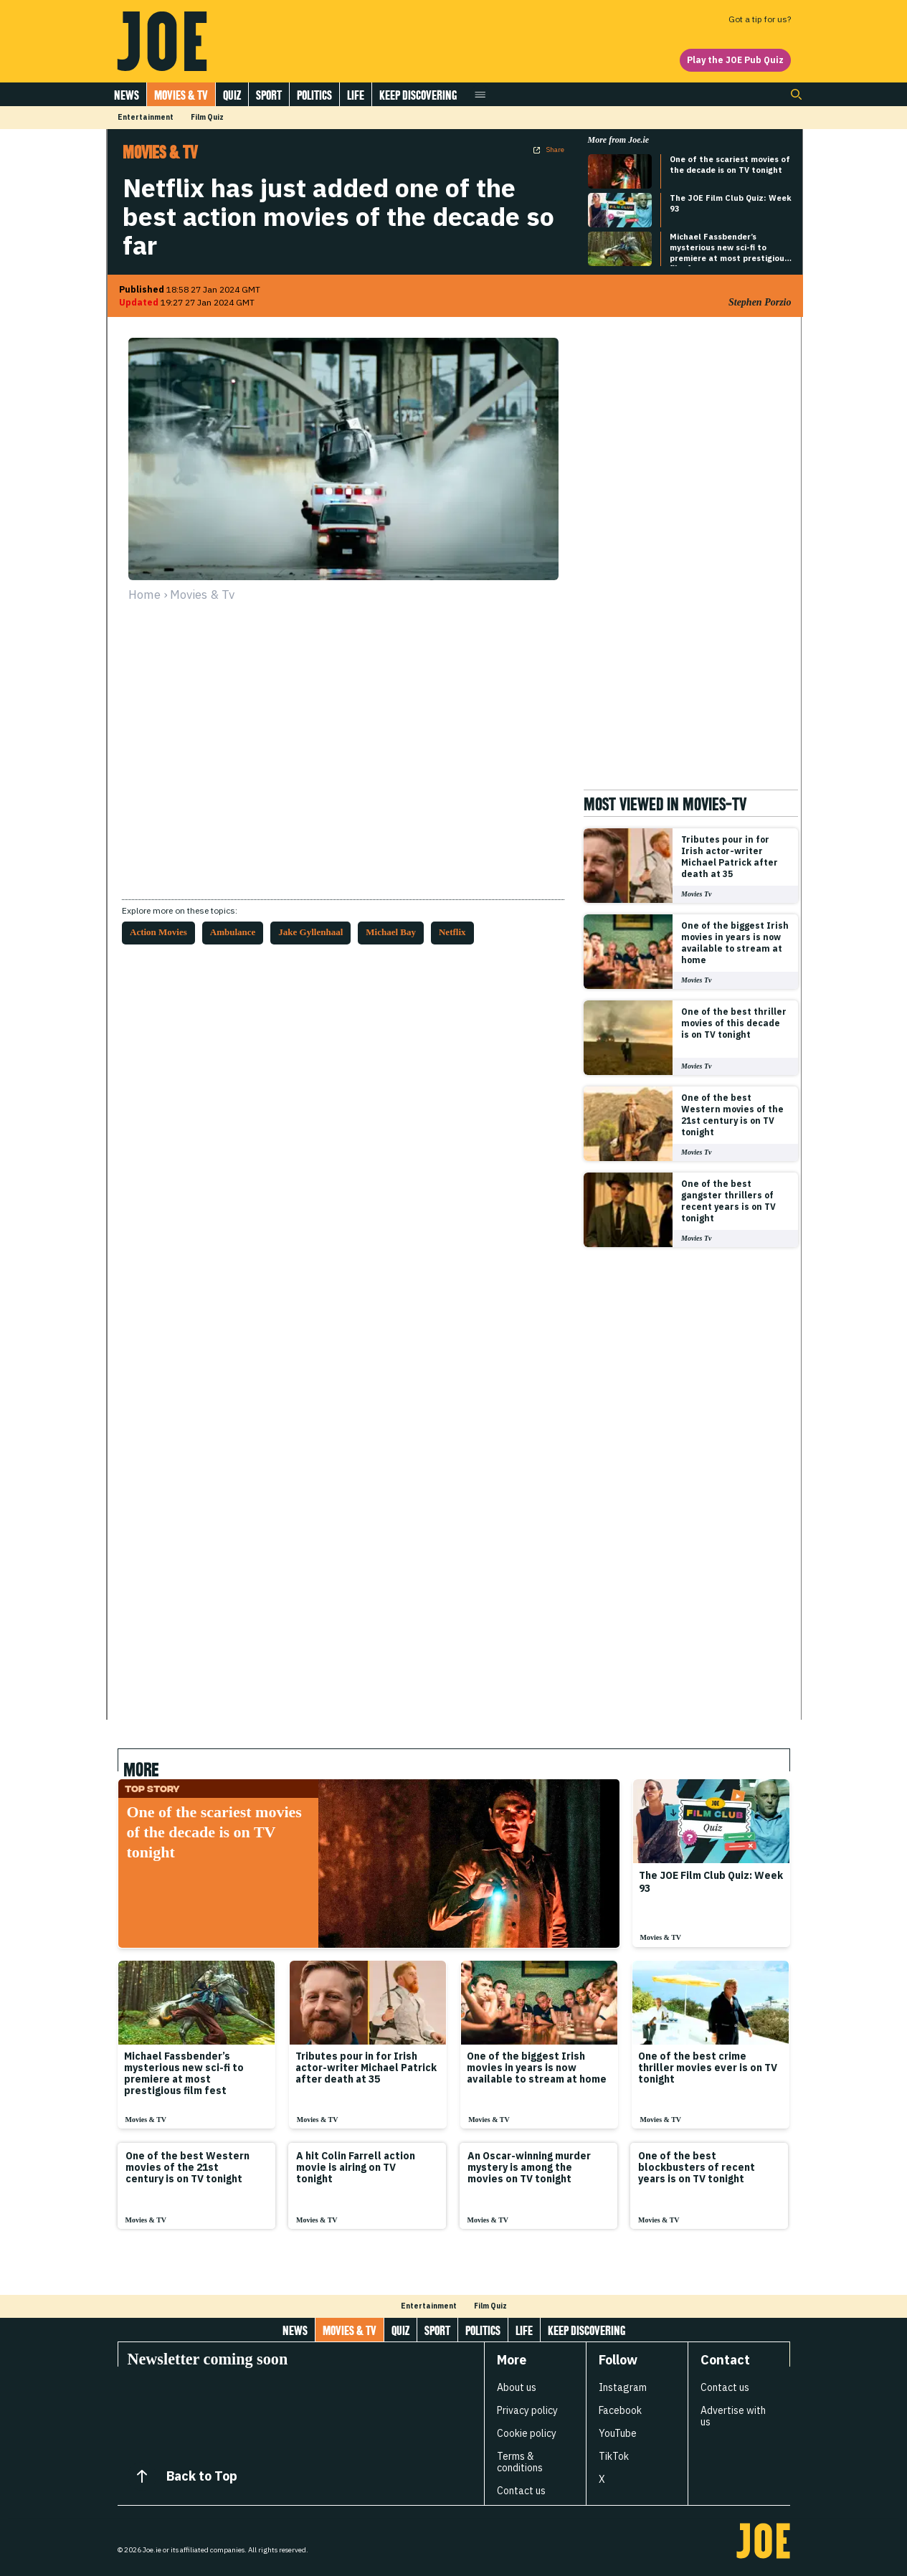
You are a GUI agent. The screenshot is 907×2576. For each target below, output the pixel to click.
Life (355, 95)
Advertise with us (733, 2416)
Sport (269, 95)
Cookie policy (526, 2433)
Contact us (521, 2490)
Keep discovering (418, 95)
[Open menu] (480, 94)
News (126, 95)
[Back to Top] (142, 2476)
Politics (314, 95)
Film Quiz (207, 117)
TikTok (614, 2456)
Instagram (623, 2387)
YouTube (618, 2433)
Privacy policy (527, 2410)
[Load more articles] (454, 2269)
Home (144, 594)
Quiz (232, 95)
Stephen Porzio (760, 302)
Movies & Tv (181, 95)
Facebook (620, 2410)
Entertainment (146, 117)
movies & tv (202, 594)
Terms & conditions (520, 2461)
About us (516, 2387)
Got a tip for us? (759, 19)
